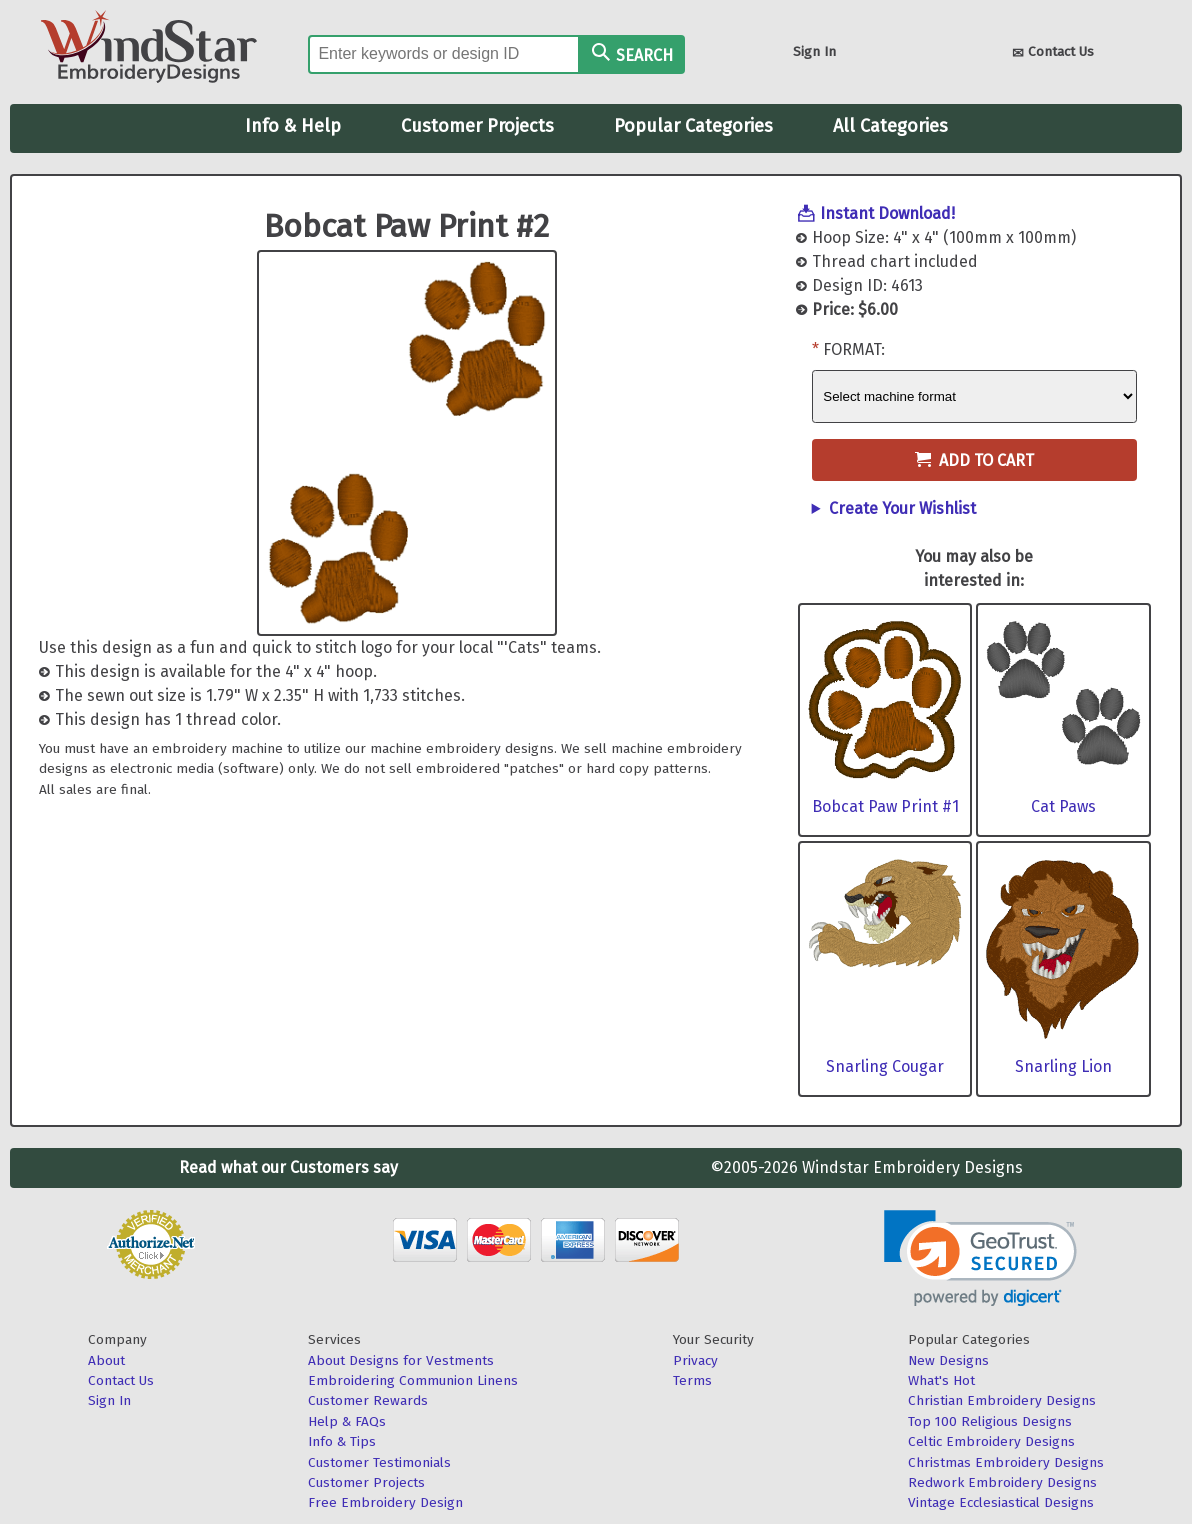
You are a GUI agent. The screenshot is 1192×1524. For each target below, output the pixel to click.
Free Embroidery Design (385, 1502)
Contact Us (1053, 53)
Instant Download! (887, 213)
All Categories (890, 126)
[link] (980, 1258)
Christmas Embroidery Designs (1006, 1462)
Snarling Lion (1063, 1066)
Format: (854, 349)
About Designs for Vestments (401, 1360)
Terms (692, 1380)
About (106, 1360)
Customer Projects (477, 126)
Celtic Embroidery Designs (991, 1441)
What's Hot (941, 1380)
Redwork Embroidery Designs (1002, 1482)
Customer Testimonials (379, 1462)
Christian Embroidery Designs (1002, 1400)
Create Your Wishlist (902, 508)
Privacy (695, 1360)
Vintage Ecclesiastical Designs (1001, 1502)
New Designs (948, 1360)
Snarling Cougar (885, 1066)
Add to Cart (974, 460)
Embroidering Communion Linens (413, 1380)
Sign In (814, 51)
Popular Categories (693, 126)
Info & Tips (342, 1441)
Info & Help (293, 126)
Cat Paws (1063, 806)
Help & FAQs (347, 1421)
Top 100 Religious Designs (990, 1421)
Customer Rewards (368, 1400)
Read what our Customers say (288, 1167)
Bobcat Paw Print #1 (885, 806)
